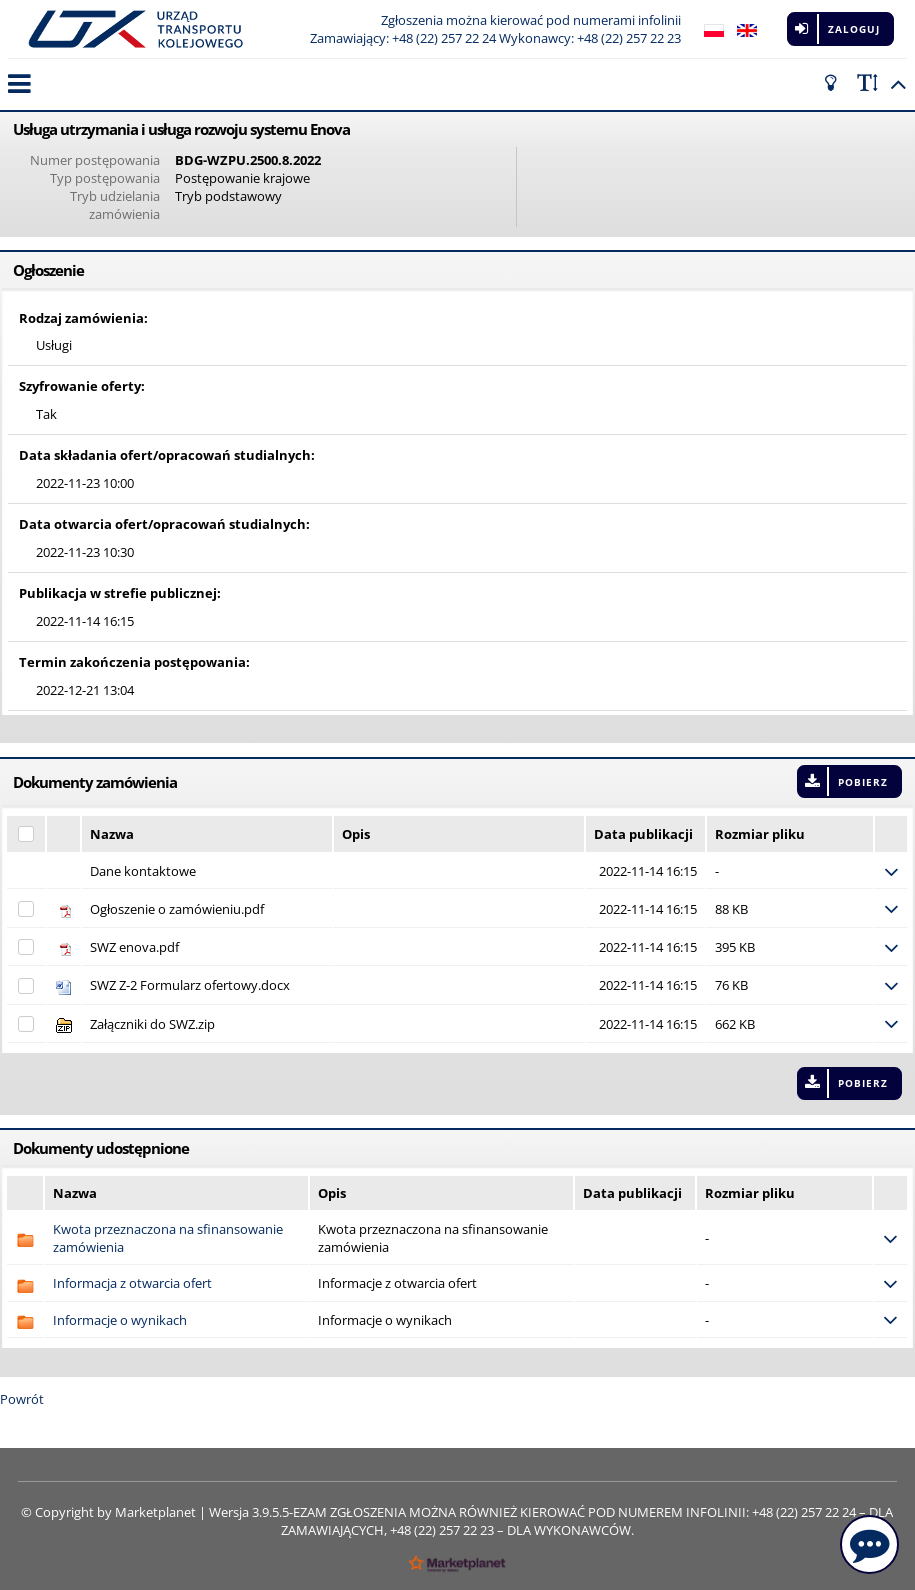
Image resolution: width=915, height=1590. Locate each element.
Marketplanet (155, 1512)
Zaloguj (854, 29)
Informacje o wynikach (120, 1320)
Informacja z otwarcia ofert (132, 1283)
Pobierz (863, 782)
